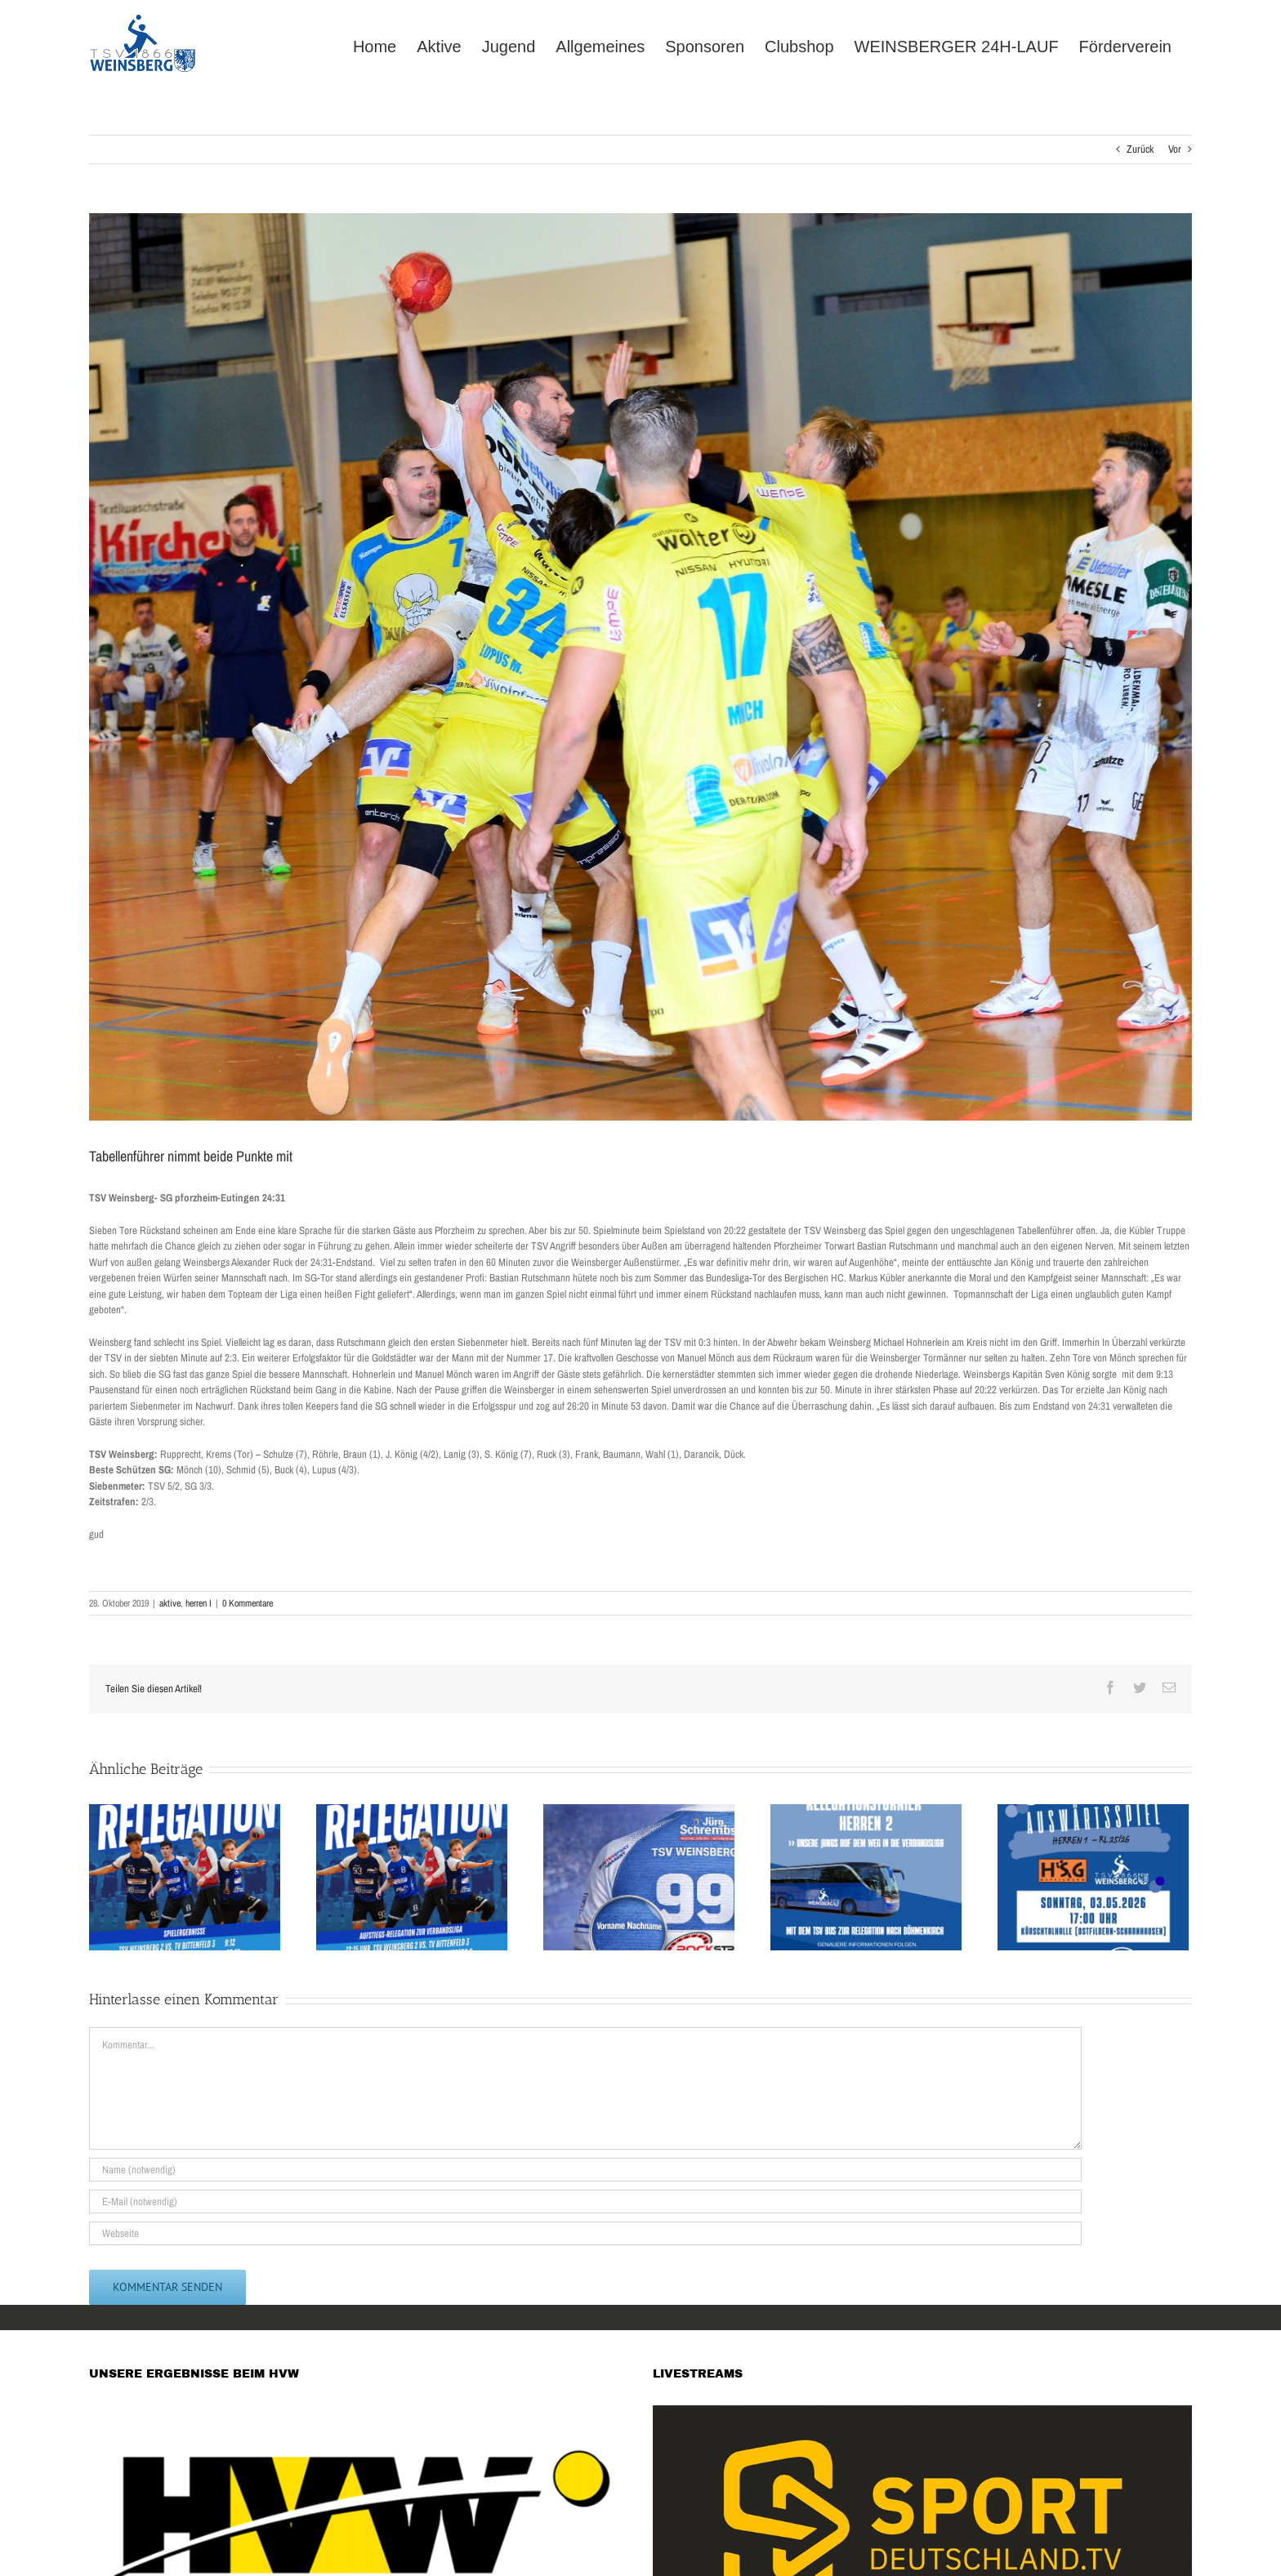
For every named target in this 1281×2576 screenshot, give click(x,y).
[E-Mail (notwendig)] (585, 2201)
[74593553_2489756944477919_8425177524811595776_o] (640, 667)
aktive (170, 1603)
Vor (1174, 149)
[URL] (585, 2233)
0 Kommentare (247, 1603)
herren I (198, 1603)
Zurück (1140, 149)
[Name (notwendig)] (585, 2170)
